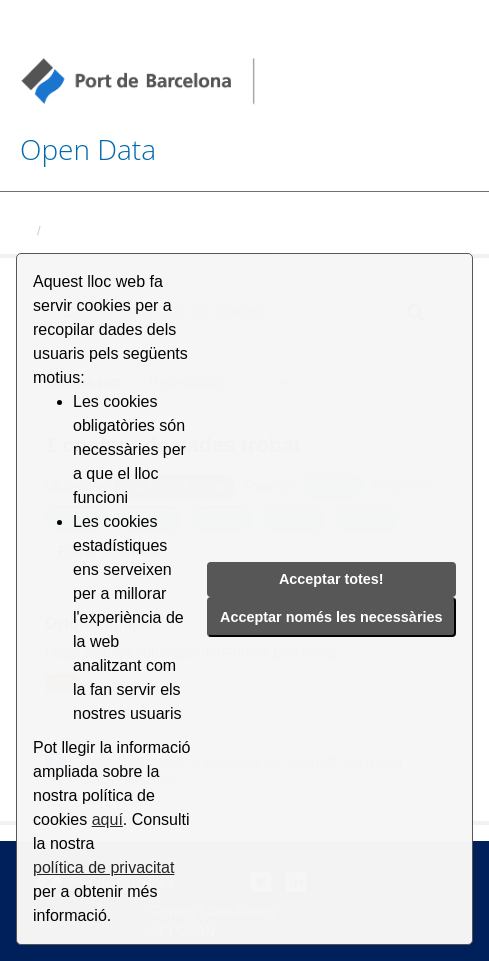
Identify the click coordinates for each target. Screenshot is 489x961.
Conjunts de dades (107, 230)
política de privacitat (103, 867)
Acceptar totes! (331, 579)
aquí (107, 819)
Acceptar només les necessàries (331, 617)
